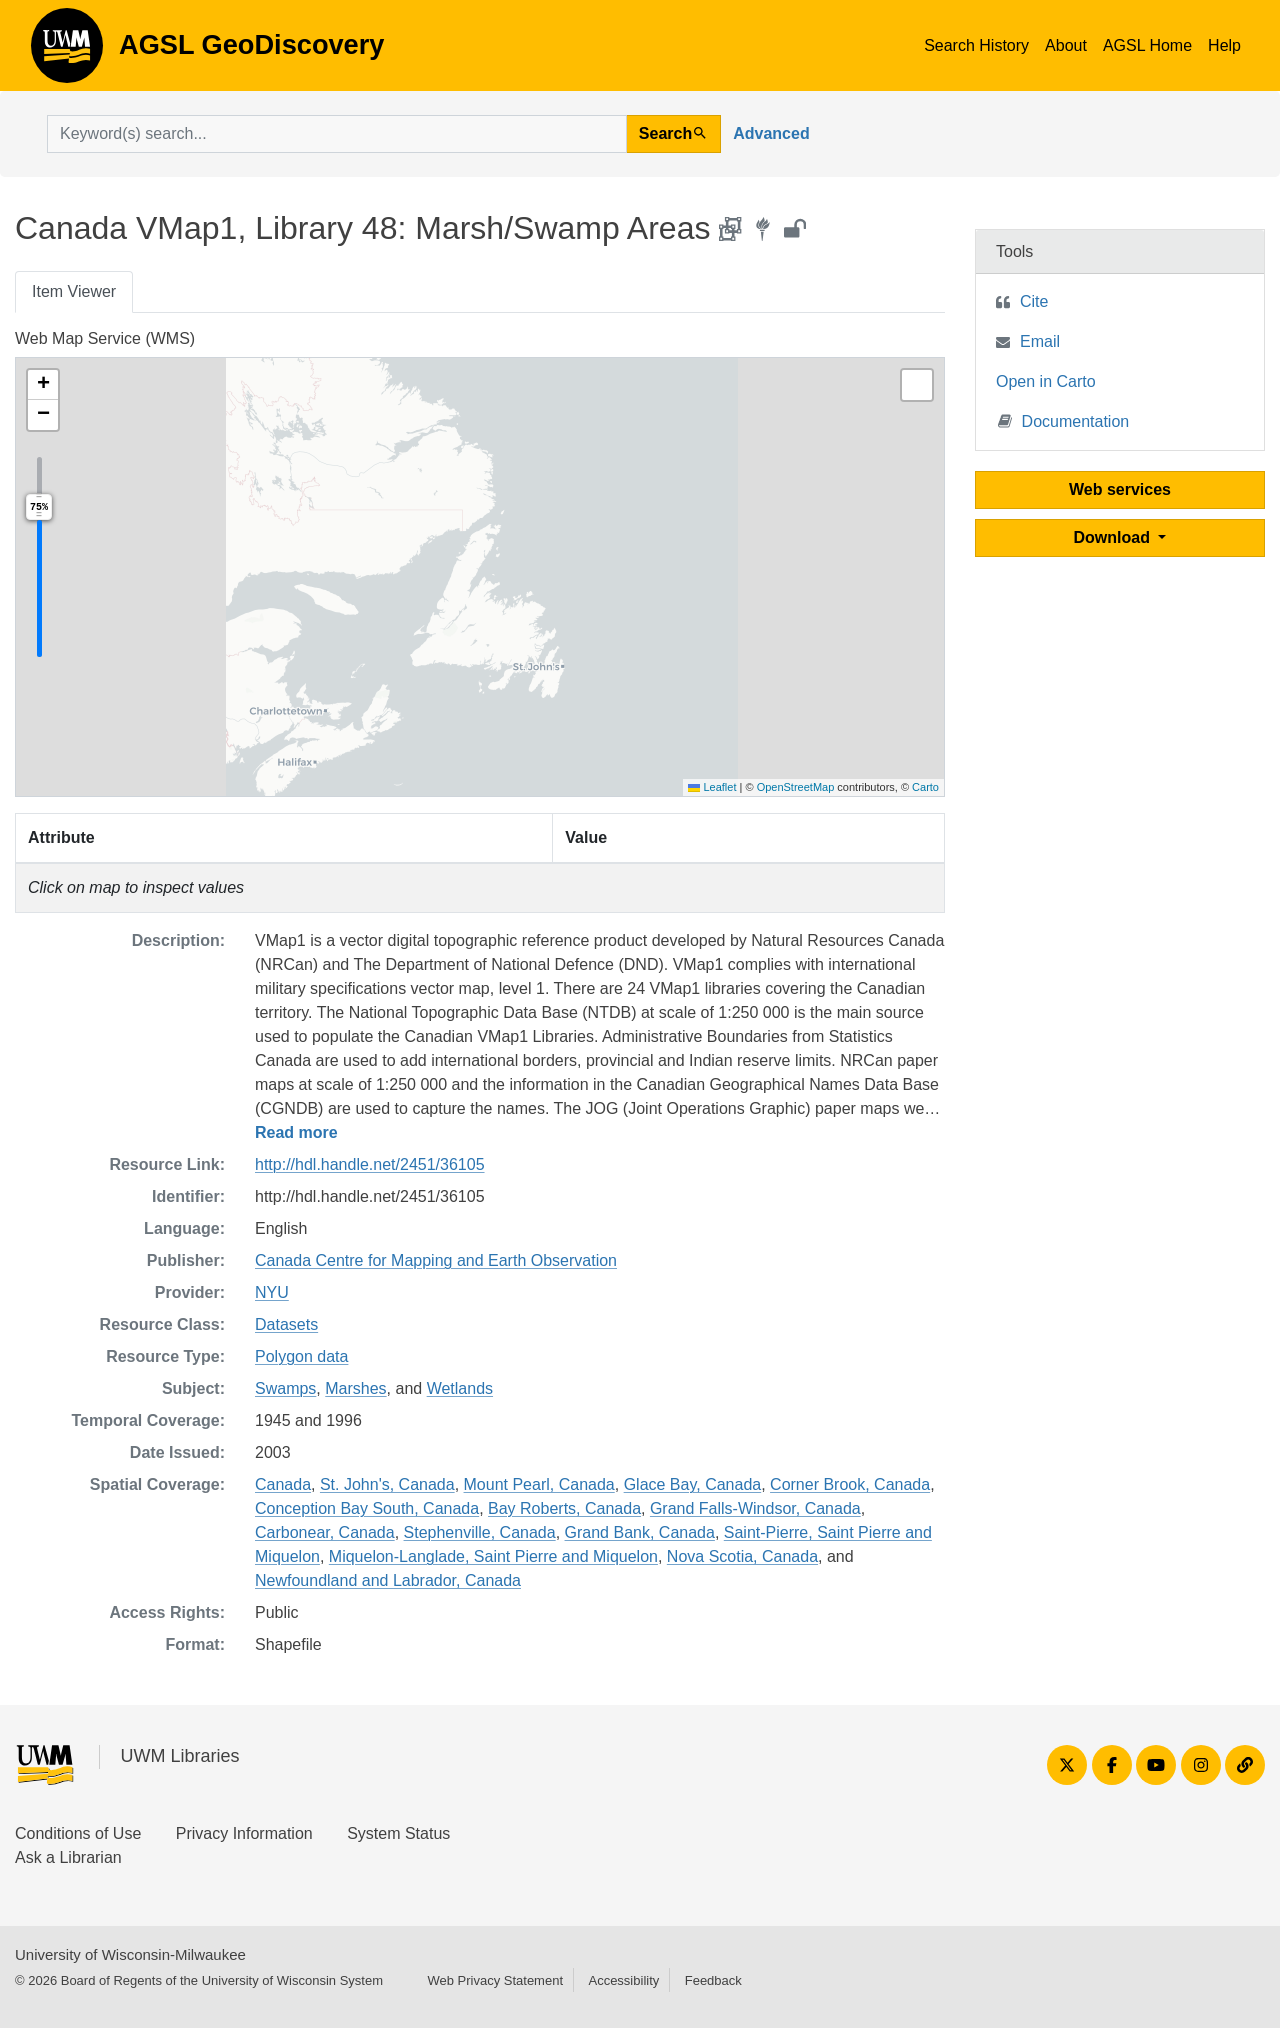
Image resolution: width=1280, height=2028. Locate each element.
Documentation (1064, 420)
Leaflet (712, 787)
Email (1040, 341)
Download (1114, 537)
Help (1224, 45)
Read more (296, 1132)
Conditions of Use (78, 1833)
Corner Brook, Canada (850, 1484)
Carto (925, 787)
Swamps (285, 1388)
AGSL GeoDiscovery (67, 52)
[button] (43, 385)
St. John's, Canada (387, 1484)
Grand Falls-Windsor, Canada (755, 1508)
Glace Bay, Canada (693, 1484)
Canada (283, 1484)
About (1066, 45)
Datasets (286, 1324)
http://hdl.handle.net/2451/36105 (370, 1164)
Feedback (713, 1980)
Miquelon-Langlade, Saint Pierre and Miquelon (493, 1556)
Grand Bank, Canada (640, 1532)
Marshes (355, 1388)
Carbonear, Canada (325, 1532)
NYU (272, 1292)
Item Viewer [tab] (74, 291)
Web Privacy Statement (495, 1980)
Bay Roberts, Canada (564, 1508)
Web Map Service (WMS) (105, 338)
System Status (398, 1833)
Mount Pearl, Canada (539, 1484)
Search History (976, 45)
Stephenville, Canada (480, 1532)
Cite (1034, 301)
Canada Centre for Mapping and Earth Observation (436, 1260)
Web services (1120, 489)
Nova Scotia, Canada (742, 1556)
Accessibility (623, 1980)
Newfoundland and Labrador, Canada (388, 1580)
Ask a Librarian (68, 1857)
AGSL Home (1147, 45)
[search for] (337, 134)
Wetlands (460, 1388)
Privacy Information (244, 1833)
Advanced (771, 133)
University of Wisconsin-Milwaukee (130, 1954)
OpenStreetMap (796, 787)
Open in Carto (1046, 381)
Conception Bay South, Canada (367, 1508)
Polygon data (301, 1356)
